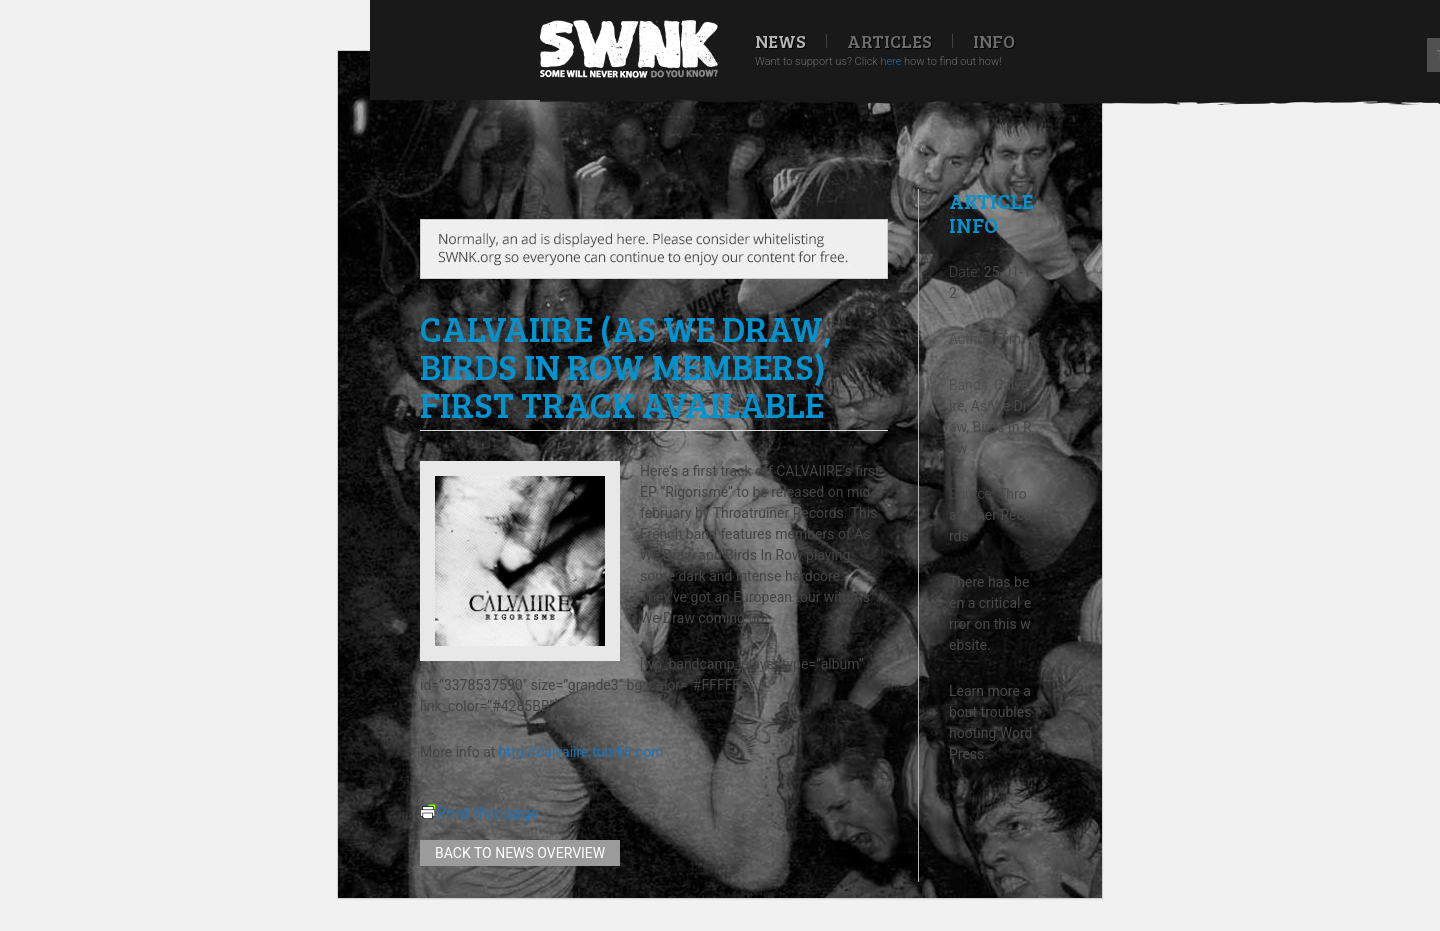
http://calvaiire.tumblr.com (581, 752)
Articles (889, 41)
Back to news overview (520, 853)
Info (994, 41)
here (890, 61)
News (780, 41)
